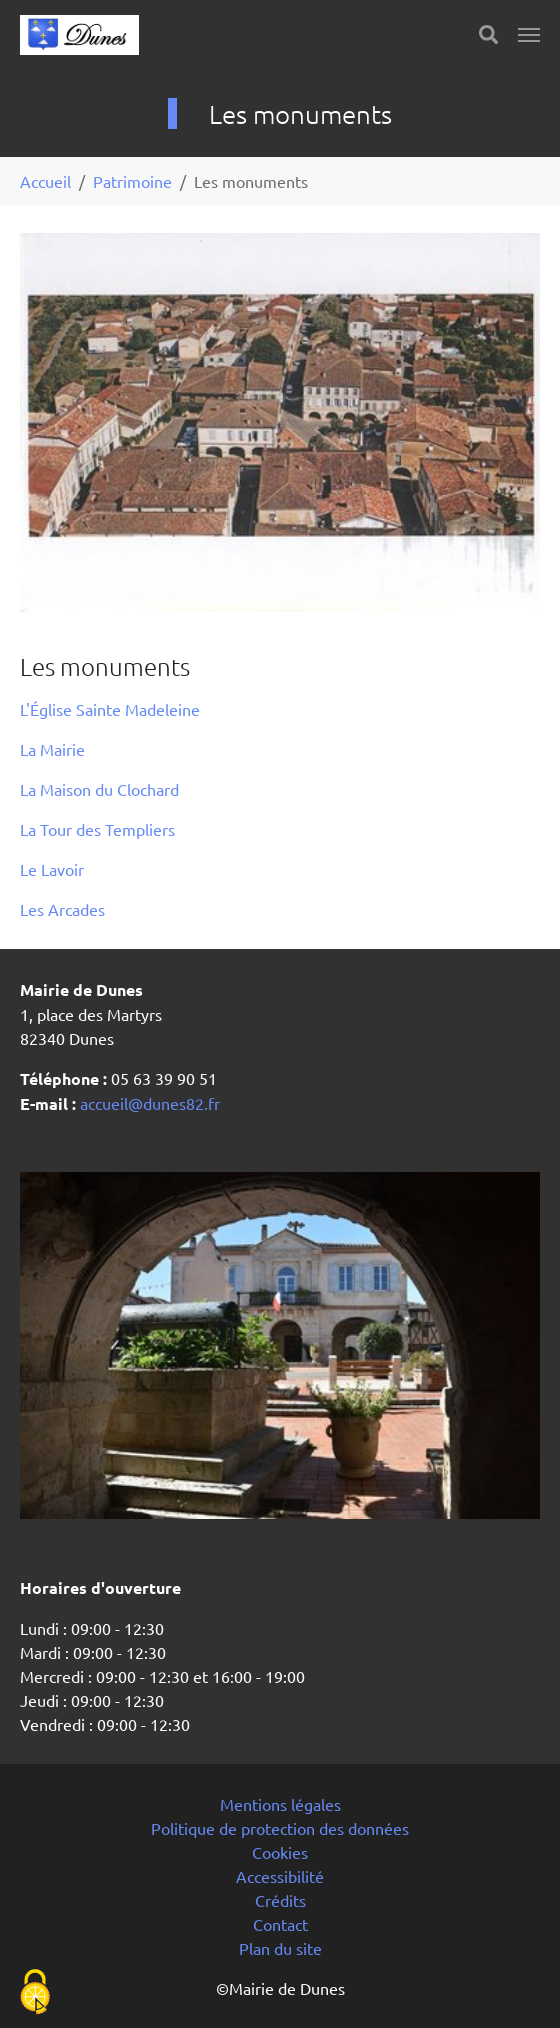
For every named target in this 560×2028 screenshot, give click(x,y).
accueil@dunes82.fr (148, 1103)
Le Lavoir (52, 869)
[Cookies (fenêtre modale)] (35, 1993)
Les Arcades (62, 909)
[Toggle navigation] (529, 35)
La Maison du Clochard (99, 789)
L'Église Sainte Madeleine (110, 709)
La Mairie (52, 749)
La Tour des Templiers (97, 829)
